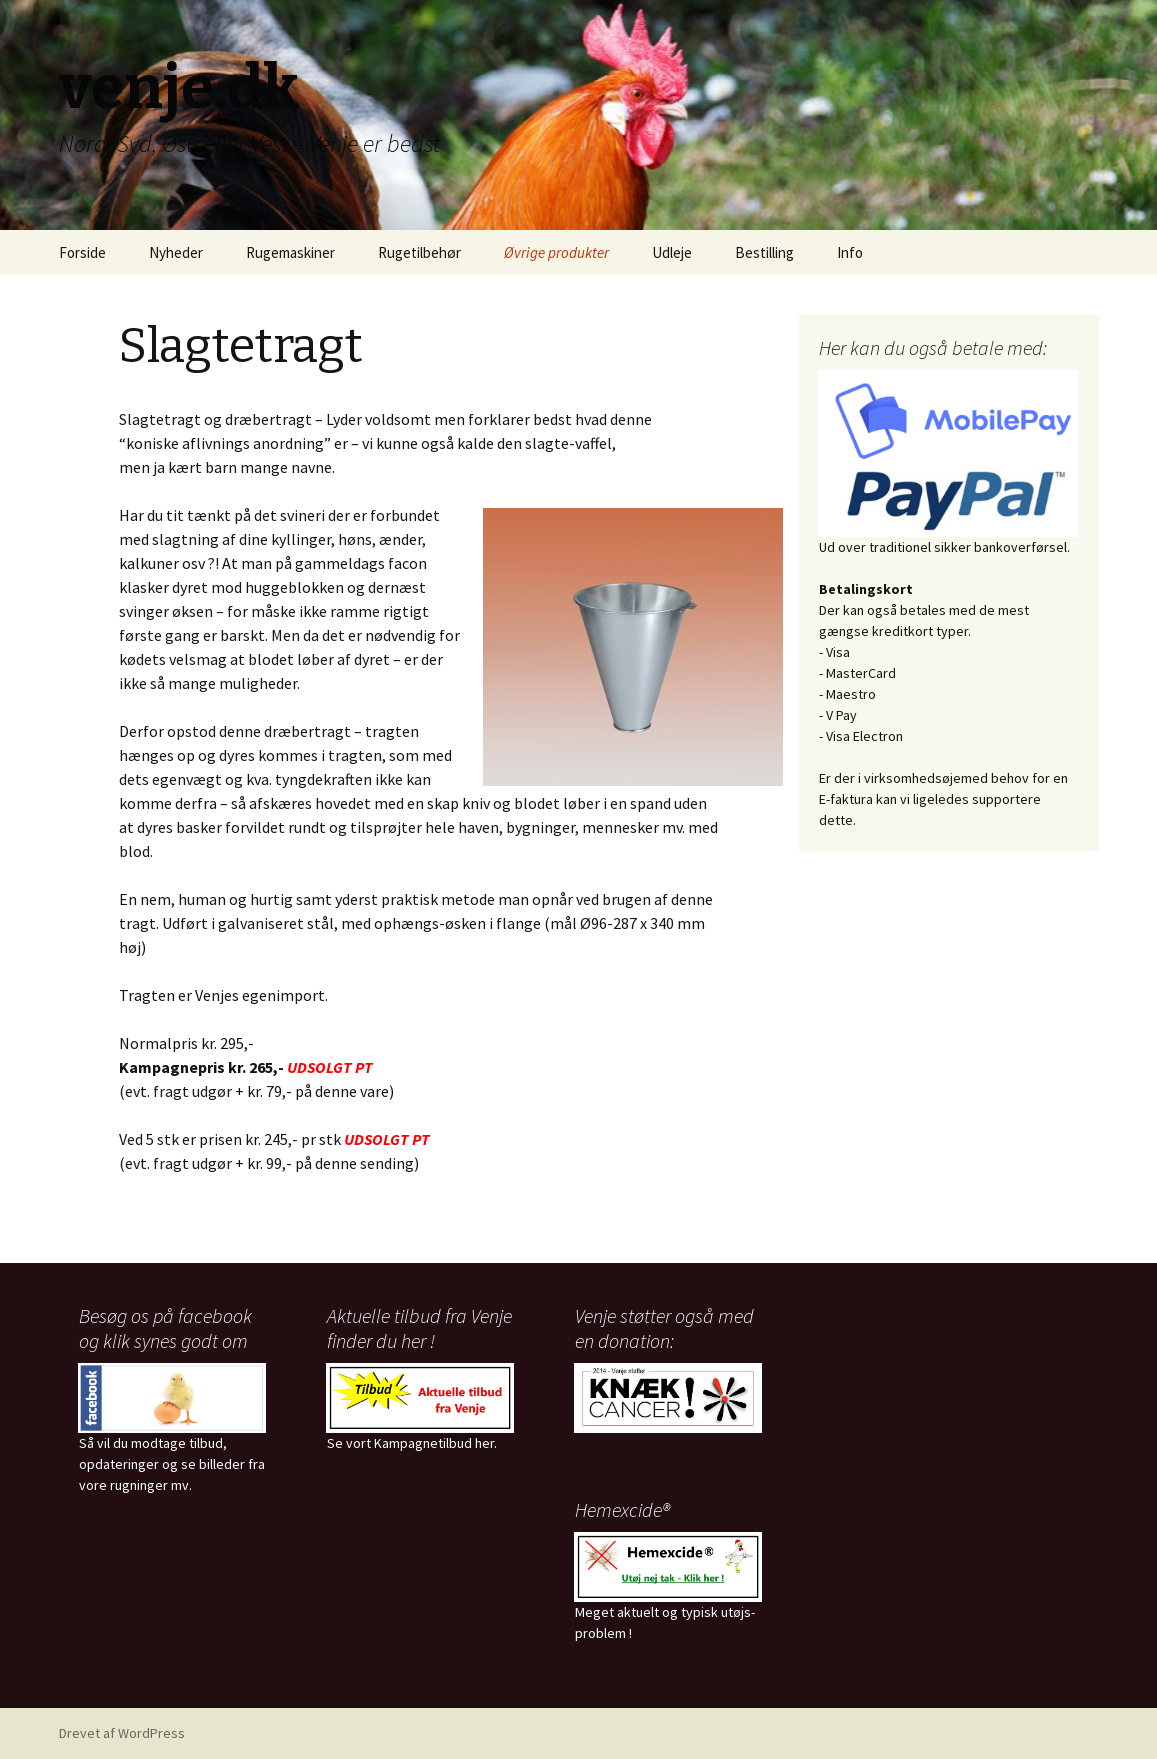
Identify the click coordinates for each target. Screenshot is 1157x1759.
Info (850, 252)
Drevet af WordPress (122, 1733)
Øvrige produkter (556, 252)
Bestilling (764, 252)
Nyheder (176, 252)
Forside (82, 252)
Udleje (672, 252)
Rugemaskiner (290, 252)
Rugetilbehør (419, 252)
